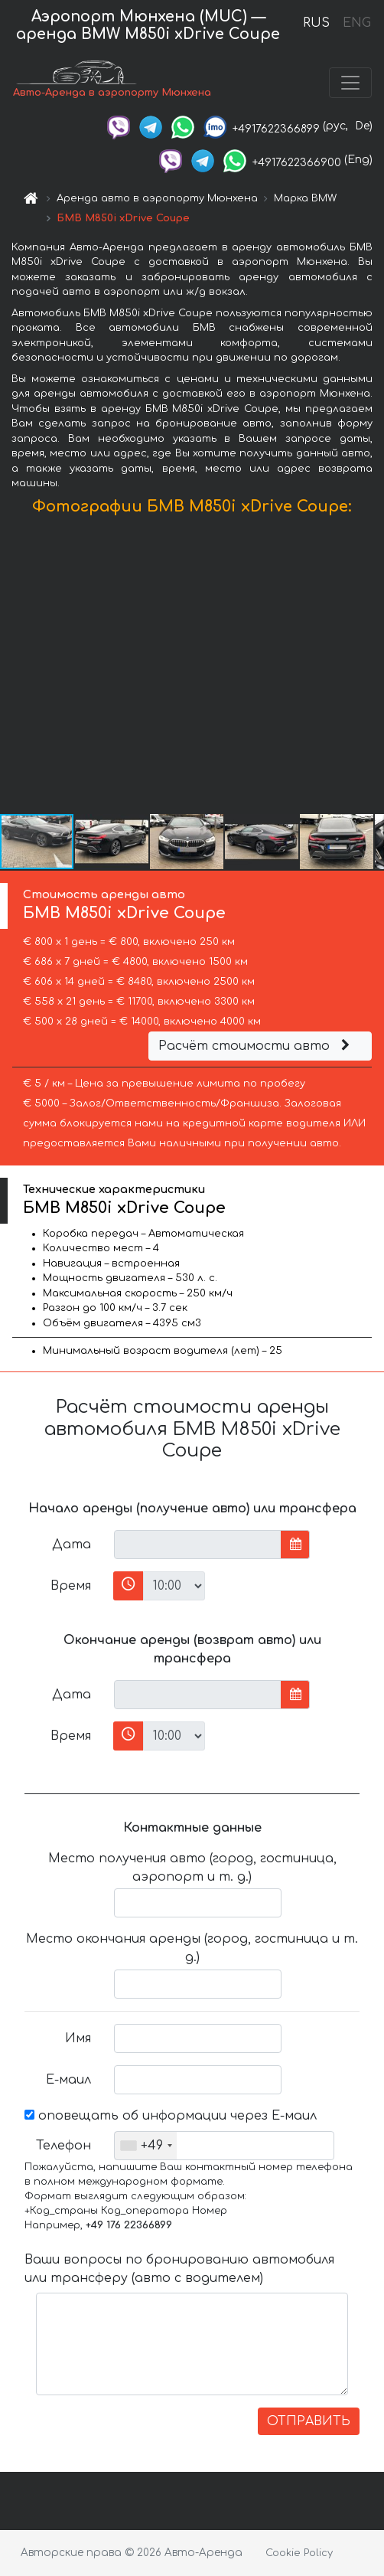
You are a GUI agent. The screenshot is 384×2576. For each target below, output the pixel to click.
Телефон (63, 2146)
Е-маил (68, 2080)
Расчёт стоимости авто (256, 1046)
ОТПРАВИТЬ (308, 2421)
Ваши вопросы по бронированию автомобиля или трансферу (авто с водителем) (179, 2269)
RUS (316, 23)
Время (70, 1586)
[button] (370, 667)
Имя (78, 2038)
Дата (71, 1544)
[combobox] (146, 2145)
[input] (197, 1544)
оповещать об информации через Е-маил (170, 2116)
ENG (356, 23)
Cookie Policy (299, 2553)
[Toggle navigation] (350, 82)
